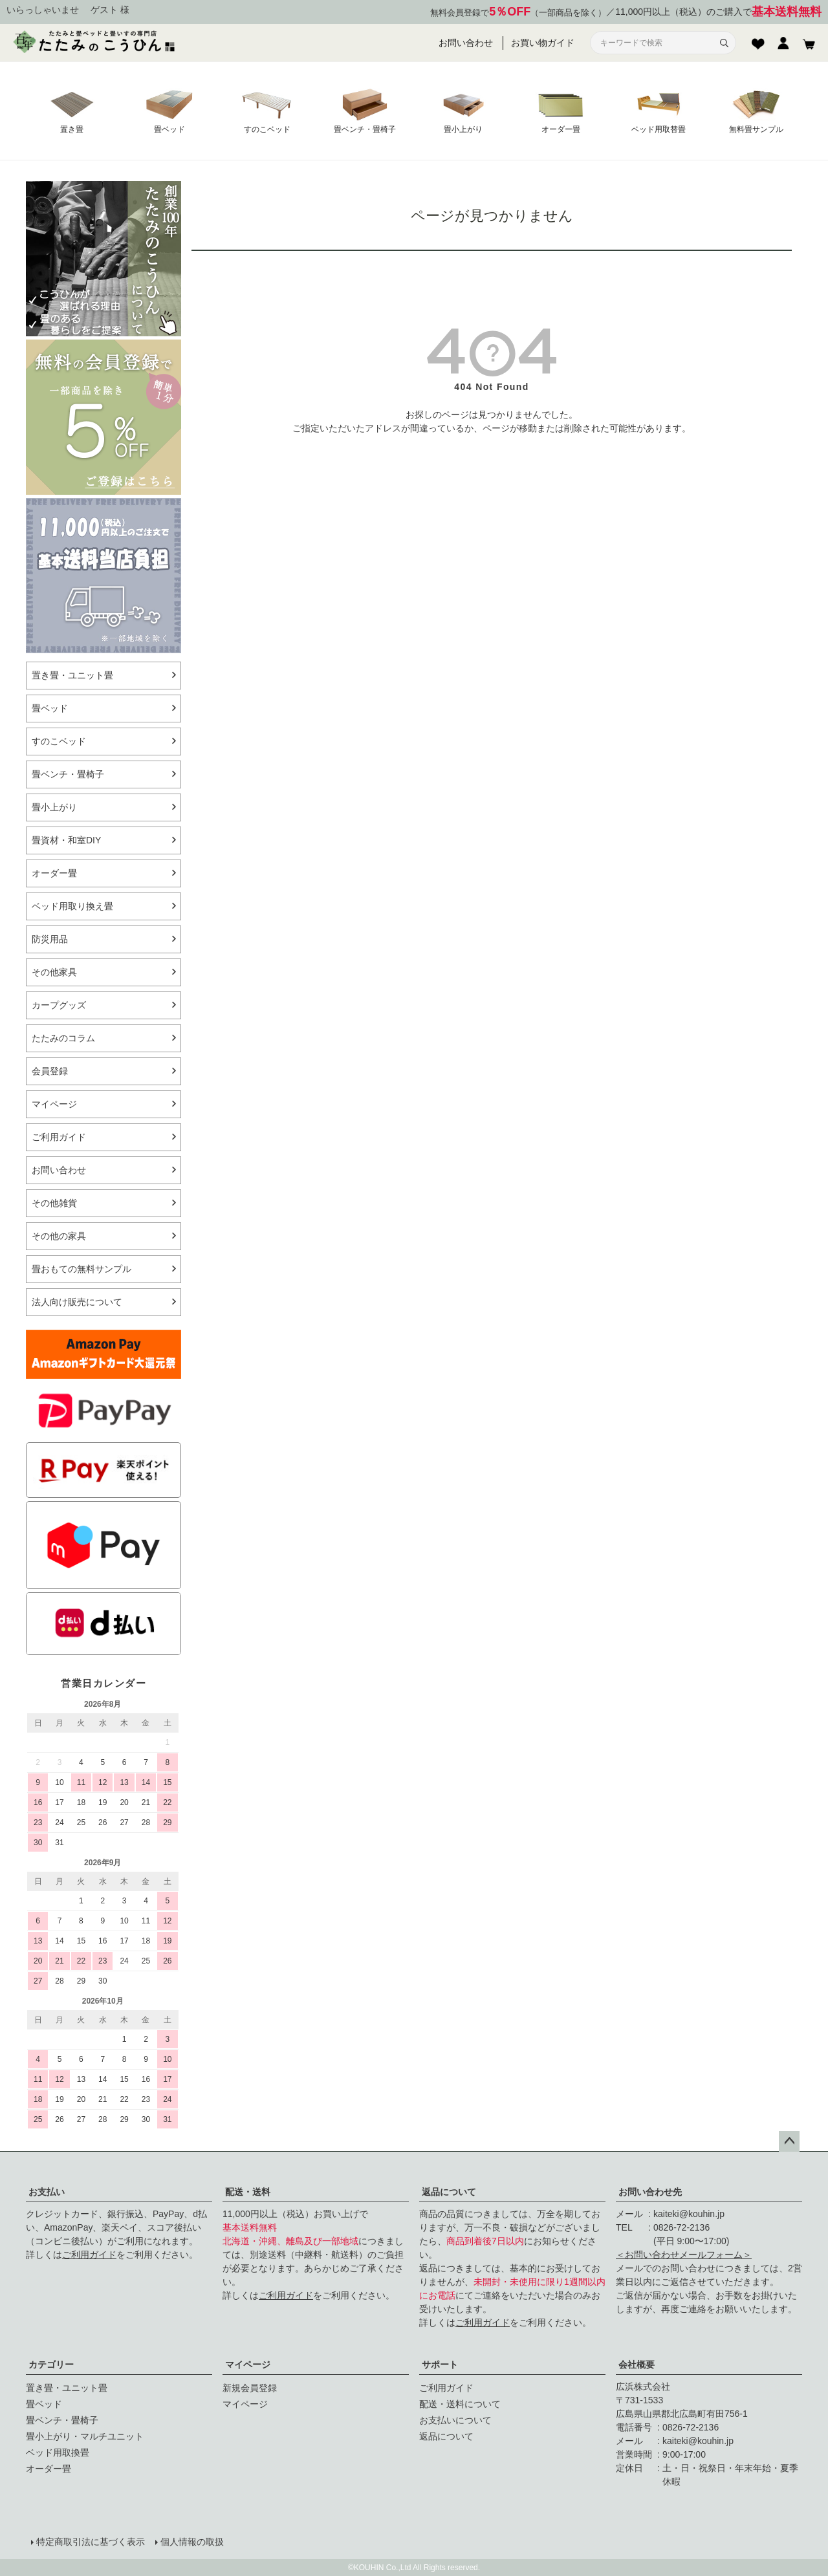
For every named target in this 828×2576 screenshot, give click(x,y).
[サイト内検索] (655, 43)
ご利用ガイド (59, 1137)
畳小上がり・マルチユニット (85, 2436)
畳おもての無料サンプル (81, 1269)
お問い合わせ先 (650, 2192)
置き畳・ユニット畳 (72, 675)
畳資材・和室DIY (66, 840)
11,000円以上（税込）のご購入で (718, 12)
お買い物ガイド (542, 43)
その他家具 (54, 972)
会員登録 (50, 1071)
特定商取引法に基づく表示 (90, 2542)
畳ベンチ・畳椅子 (68, 774)
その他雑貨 (54, 1203)
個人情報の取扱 (192, 2542)
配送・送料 (247, 2192)
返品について (449, 2192)
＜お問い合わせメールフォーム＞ (684, 2254)
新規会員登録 (250, 2388)
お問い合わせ (466, 43)
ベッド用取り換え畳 (72, 906)
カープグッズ (59, 1005)
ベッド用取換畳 (57, 2452)
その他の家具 (59, 1236)
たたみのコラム (63, 1038)
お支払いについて (455, 2420)
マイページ (247, 2364)
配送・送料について (460, 2404)
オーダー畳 (54, 873)
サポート (440, 2364)
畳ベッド (50, 708)
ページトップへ (789, 2141)
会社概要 (636, 2364)
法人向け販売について (77, 1302)
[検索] (724, 43)
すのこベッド (59, 741)
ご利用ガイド (89, 2254)
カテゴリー (51, 2364)
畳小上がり (54, 807)
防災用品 (50, 939)
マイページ (54, 1104)
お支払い (46, 2192)
